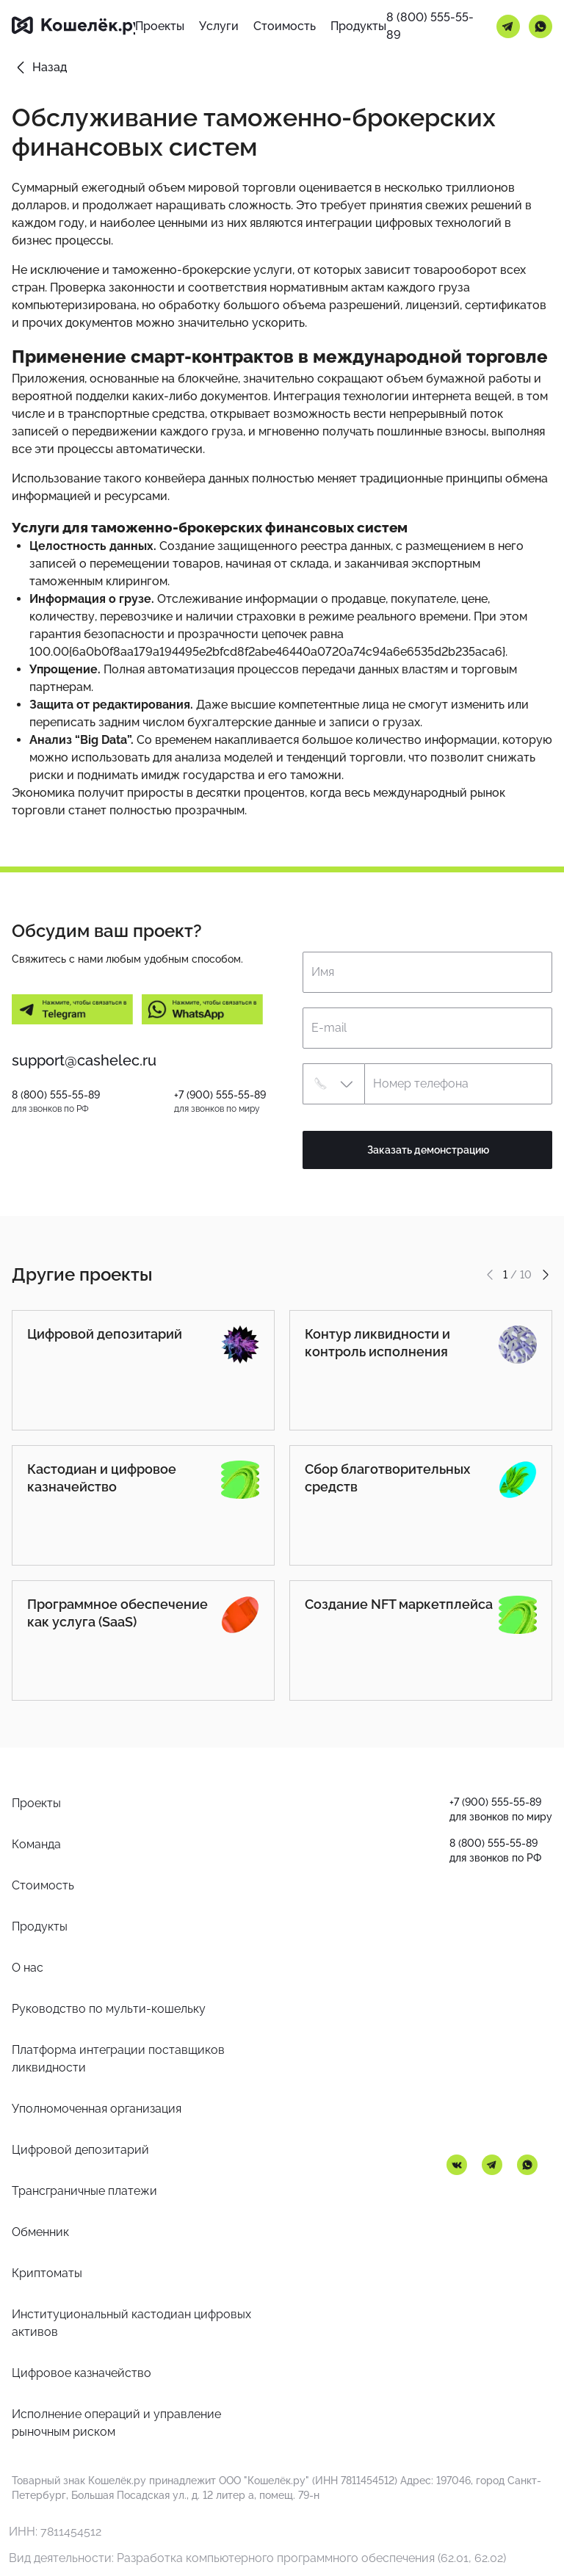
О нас (27, 1968)
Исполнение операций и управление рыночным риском (116, 2423)
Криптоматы (47, 2273)
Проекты (36, 1803)
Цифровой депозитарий (80, 2150)
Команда (36, 1844)
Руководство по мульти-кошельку (109, 2009)
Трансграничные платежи (84, 2191)
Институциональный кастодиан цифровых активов (131, 2323)
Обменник (40, 2232)
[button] (333, 1083)
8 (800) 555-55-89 (430, 26)
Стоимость (43, 1885)
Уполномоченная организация (96, 2109)
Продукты (40, 1926)
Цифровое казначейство (81, 2373)
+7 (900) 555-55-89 (220, 1095)
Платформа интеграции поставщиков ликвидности (118, 2058)
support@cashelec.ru (84, 1060)
